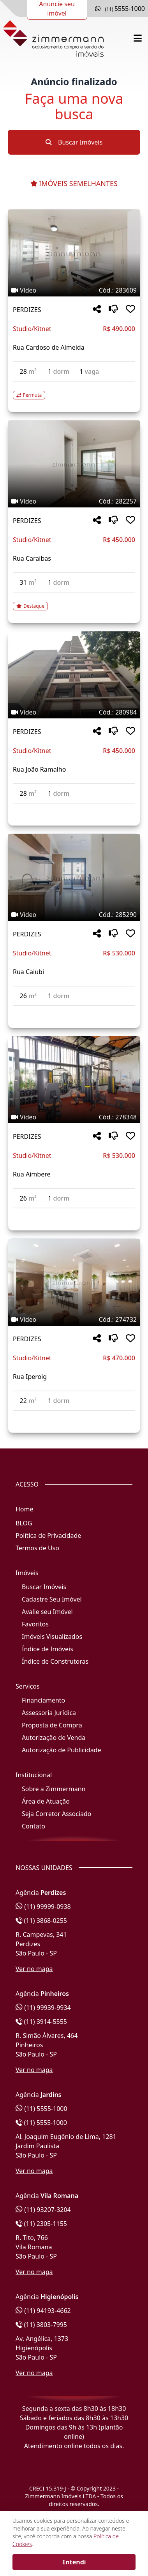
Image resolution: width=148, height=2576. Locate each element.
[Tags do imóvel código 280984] (74, 712)
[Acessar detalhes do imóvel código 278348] (74, 1213)
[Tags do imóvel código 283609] (74, 290)
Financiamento (43, 1700)
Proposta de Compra (52, 1725)
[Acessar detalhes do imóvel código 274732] (74, 1415)
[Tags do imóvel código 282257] (74, 501)
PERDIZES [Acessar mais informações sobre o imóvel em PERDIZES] (27, 309)
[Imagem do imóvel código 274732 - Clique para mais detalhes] (74, 1282)
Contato (33, 1826)
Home (24, 1509)
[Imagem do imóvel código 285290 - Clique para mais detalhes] (74, 877)
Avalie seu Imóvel (47, 1611)
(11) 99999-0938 (43, 1906)
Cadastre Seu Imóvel (52, 1599)
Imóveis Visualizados (52, 1636)
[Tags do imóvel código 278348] (74, 1117)
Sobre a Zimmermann (53, 1789)
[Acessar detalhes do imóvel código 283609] (74, 390)
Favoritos (35, 1624)
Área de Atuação (46, 1801)
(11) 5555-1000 (41, 2108)
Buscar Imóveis (74, 142)
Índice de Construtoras (55, 1661)
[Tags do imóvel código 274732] (74, 1319)
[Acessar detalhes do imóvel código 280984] (74, 808)
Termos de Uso (37, 1548)
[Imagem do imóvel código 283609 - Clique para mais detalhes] (74, 252)
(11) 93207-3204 (43, 2209)
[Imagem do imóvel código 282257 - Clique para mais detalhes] (74, 463)
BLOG (24, 1523)
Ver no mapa (34, 1968)
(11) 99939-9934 (43, 2007)
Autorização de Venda (53, 1737)
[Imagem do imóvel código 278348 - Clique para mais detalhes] (74, 1079)
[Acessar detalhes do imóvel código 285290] (74, 1010)
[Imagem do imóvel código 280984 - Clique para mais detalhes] (74, 674)
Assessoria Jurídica (49, 1712)
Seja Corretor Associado (57, 1813)
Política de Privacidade (48, 1535)
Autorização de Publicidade (61, 1750)
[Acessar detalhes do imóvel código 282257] (74, 601)
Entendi (74, 2562)
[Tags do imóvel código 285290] (74, 914)
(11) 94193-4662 (43, 2310)
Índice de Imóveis (47, 1649)
